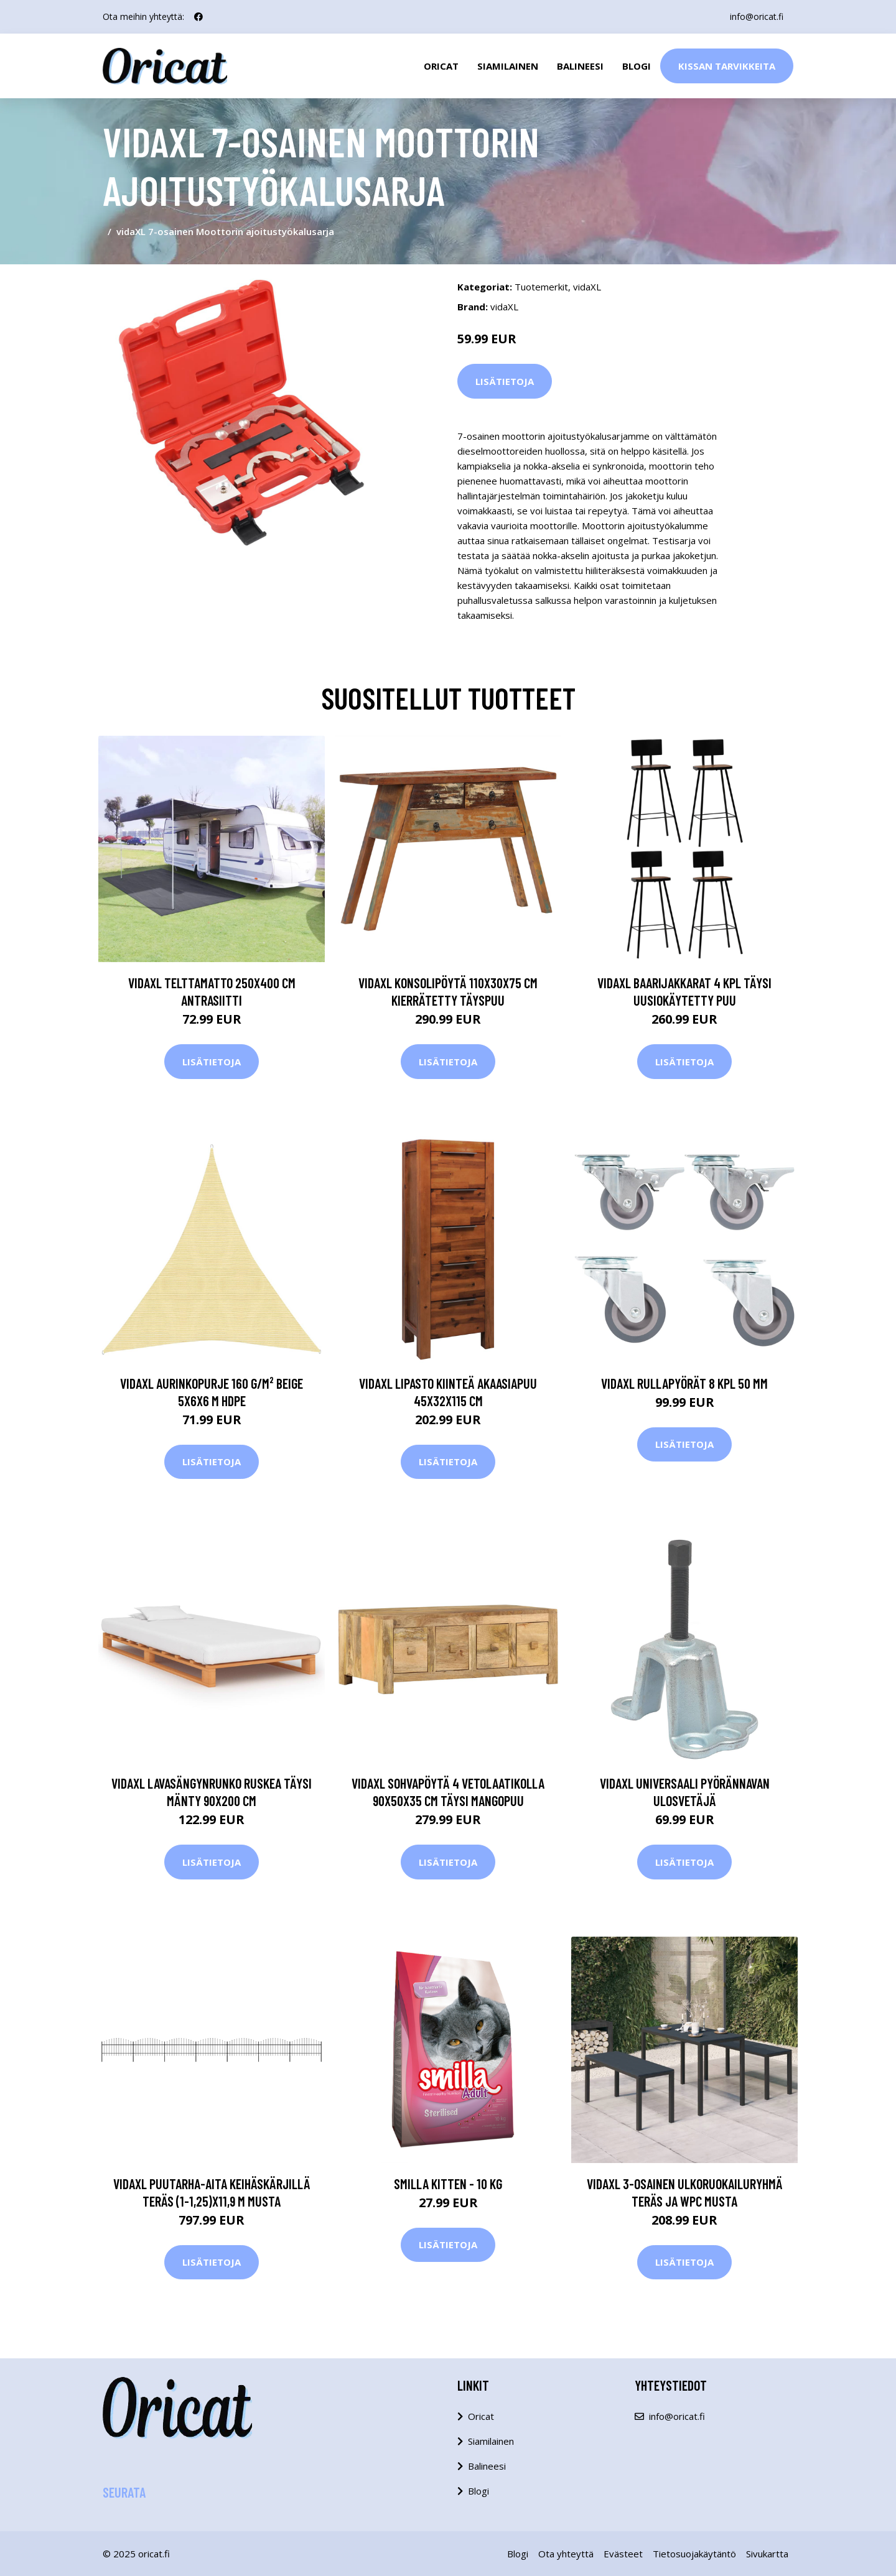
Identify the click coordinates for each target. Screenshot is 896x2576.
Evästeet (623, 2553)
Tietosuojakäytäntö (694, 2553)
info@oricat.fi (756, 16)
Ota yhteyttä (566, 2553)
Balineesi (580, 66)
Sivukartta (767, 2553)
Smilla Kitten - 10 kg (448, 2183)
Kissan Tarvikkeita (726, 66)
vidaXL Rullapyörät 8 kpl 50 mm (684, 1383)
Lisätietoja (504, 381)
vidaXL (587, 286)
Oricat (441, 66)
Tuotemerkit (541, 286)
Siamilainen (507, 66)
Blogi (636, 66)
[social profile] (198, 17)
